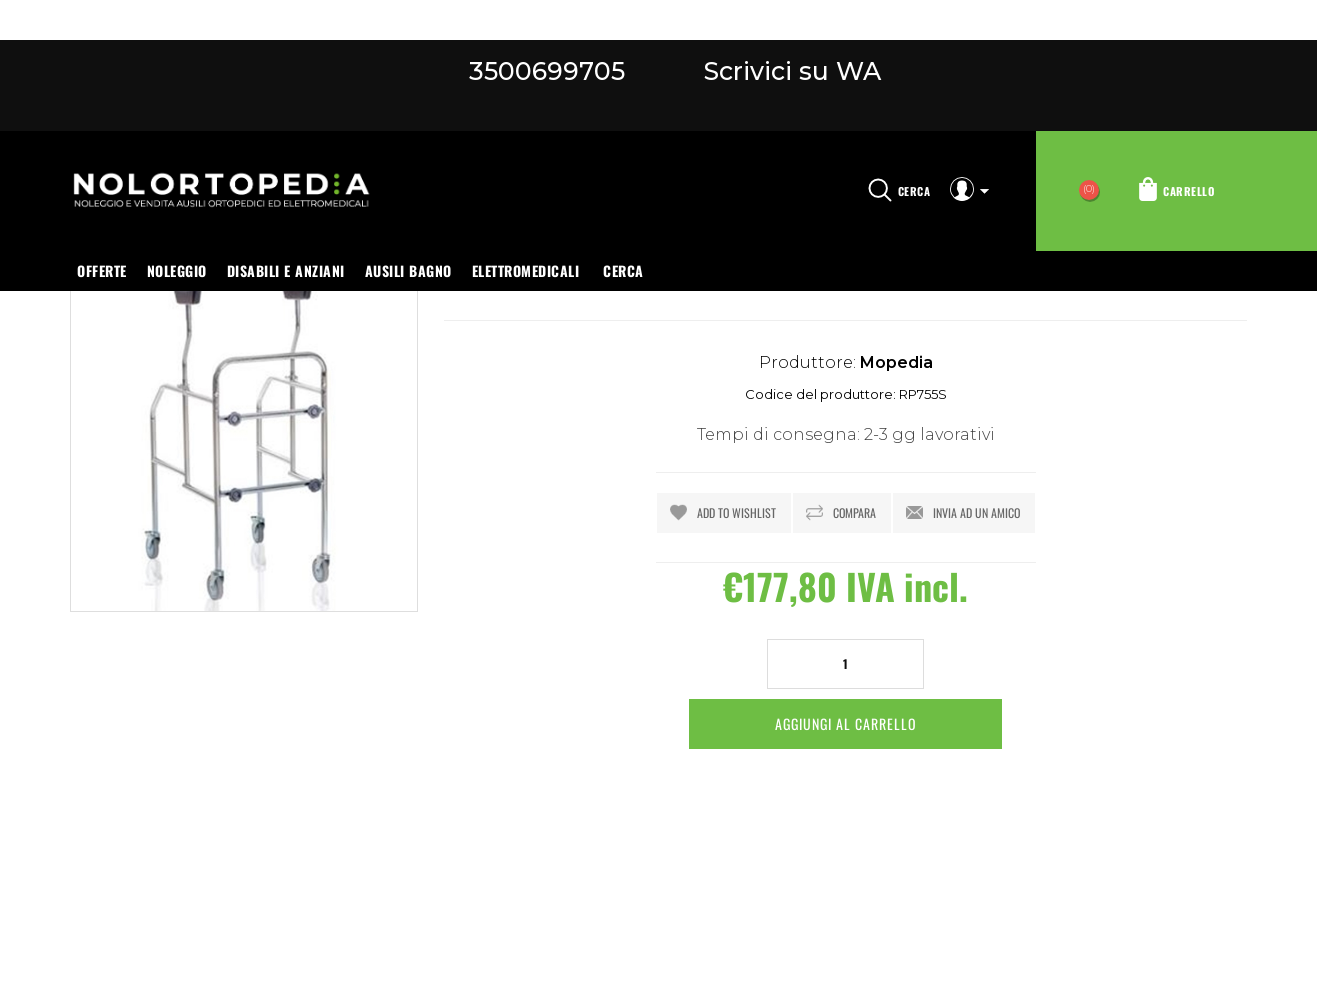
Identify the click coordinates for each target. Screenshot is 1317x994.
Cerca (623, 270)
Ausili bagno (408, 270)
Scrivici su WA (789, 71)
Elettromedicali (526, 270)
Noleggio (177, 270)
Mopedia (896, 362)
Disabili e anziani (286, 270)
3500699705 (547, 71)
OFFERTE (102, 270)
